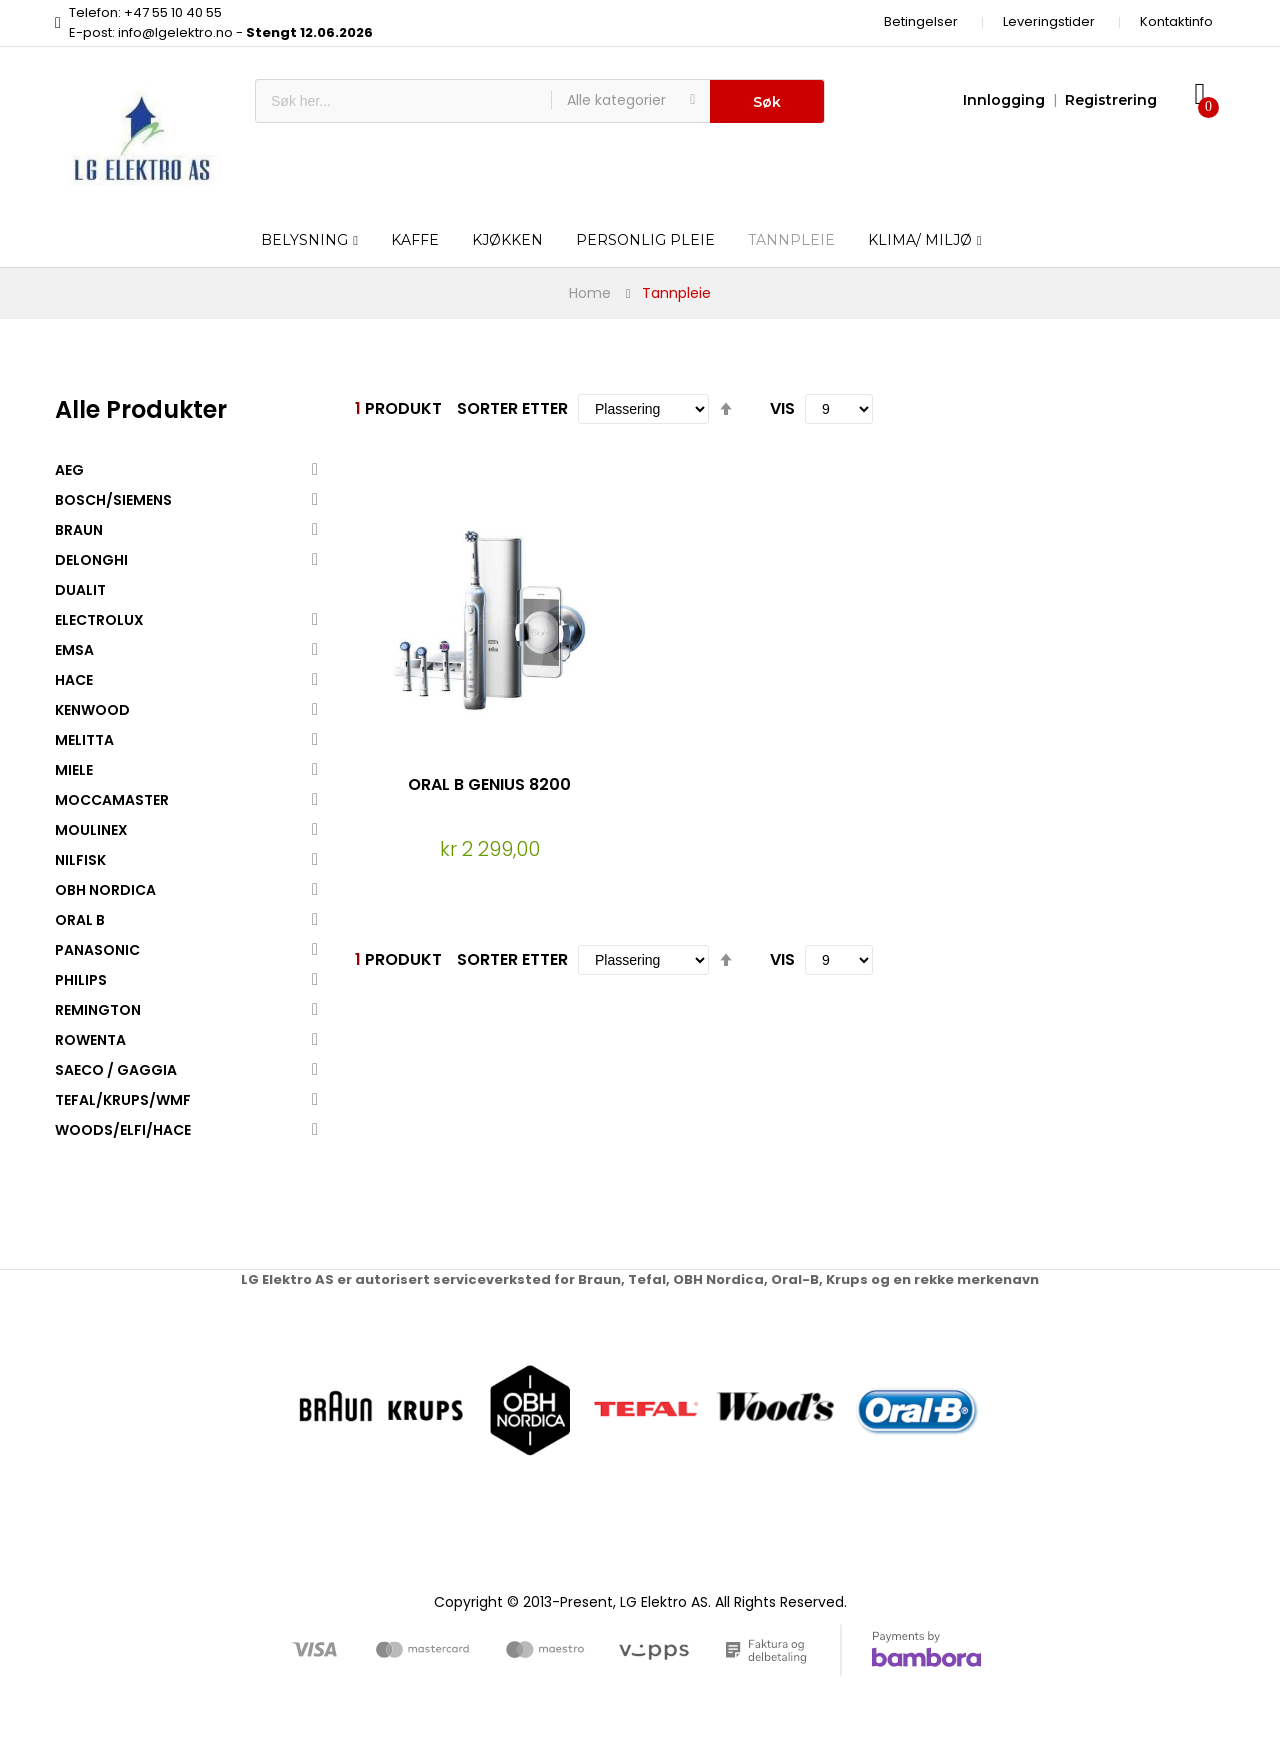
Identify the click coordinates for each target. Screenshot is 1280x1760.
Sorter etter (512, 408)
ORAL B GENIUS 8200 (489, 784)
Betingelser (921, 21)
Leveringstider (1049, 21)
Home (590, 293)
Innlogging (1004, 100)
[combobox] (403, 101)
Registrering (1111, 100)
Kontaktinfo (1176, 21)
